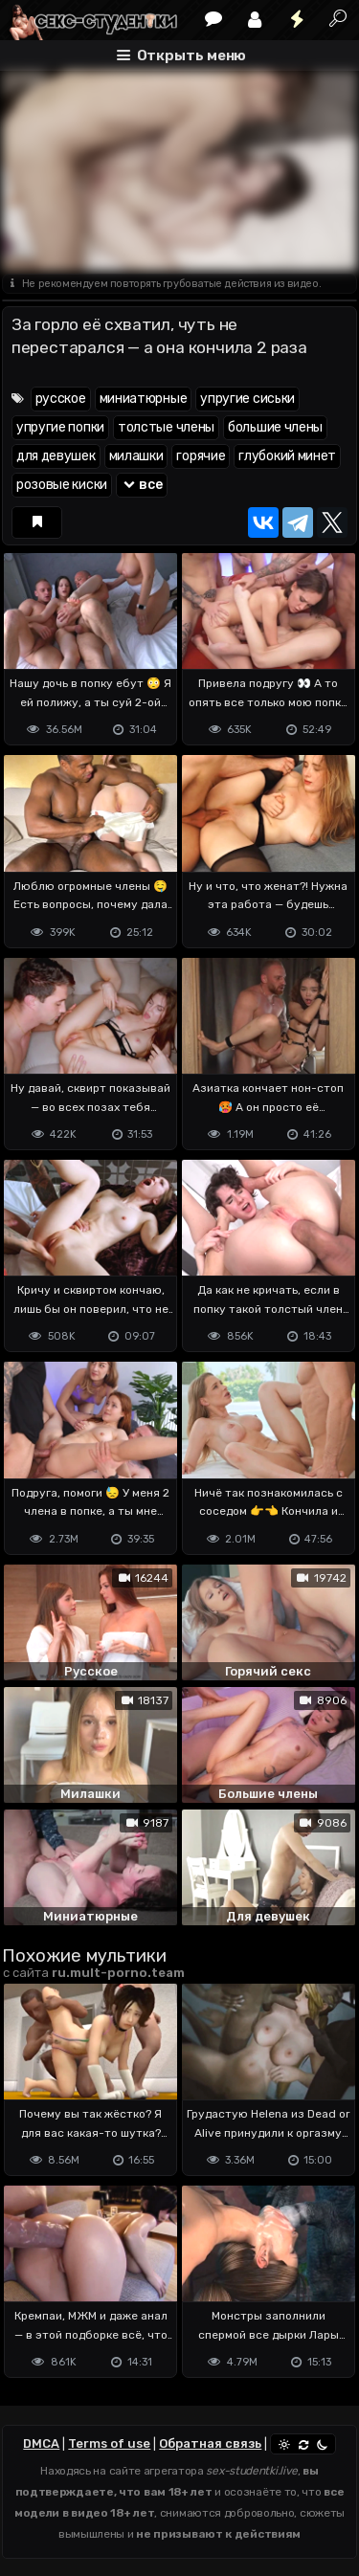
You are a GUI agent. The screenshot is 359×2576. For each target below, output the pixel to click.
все (142, 485)
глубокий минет (287, 456)
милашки (136, 456)
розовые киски (61, 485)
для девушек (56, 456)
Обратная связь (210, 2443)
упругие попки (60, 427)
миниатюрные (144, 398)
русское (60, 398)
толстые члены (166, 427)
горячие (200, 456)
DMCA (41, 2443)
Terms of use (109, 2443)
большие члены (275, 427)
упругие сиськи (247, 398)
